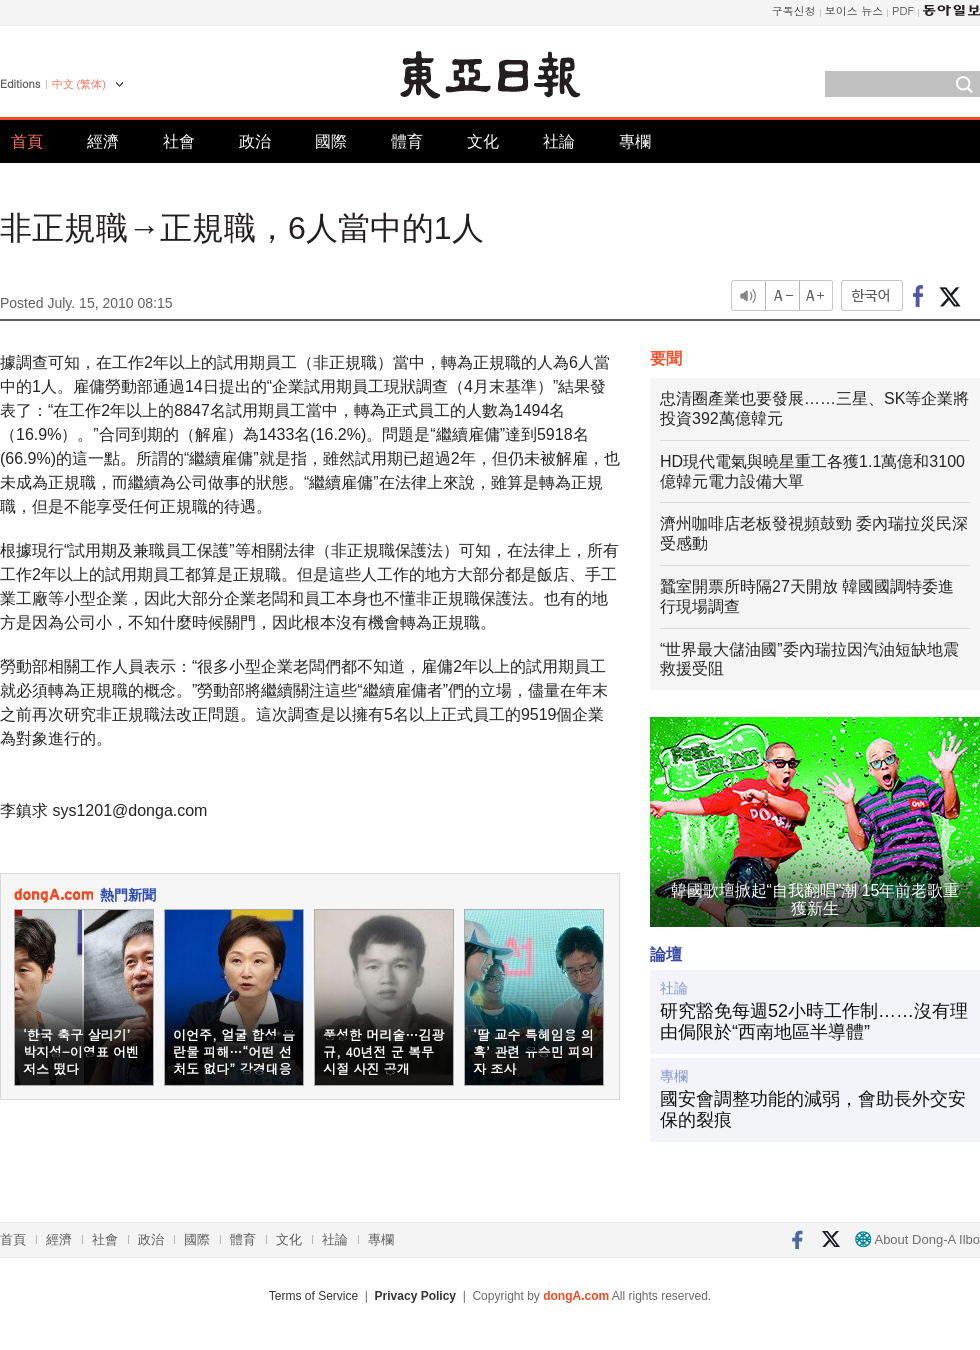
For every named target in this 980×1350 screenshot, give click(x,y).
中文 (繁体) (79, 84)
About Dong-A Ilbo (917, 1239)
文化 (483, 141)
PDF (903, 10)
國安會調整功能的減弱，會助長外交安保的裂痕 (813, 1110)
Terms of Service (313, 1296)
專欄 (635, 141)
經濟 (103, 141)
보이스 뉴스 (854, 10)
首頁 (27, 141)
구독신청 (794, 10)
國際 (331, 141)
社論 (559, 141)
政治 (255, 141)
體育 (407, 141)
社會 (179, 141)
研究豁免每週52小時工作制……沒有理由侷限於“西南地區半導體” (814, 1022)
